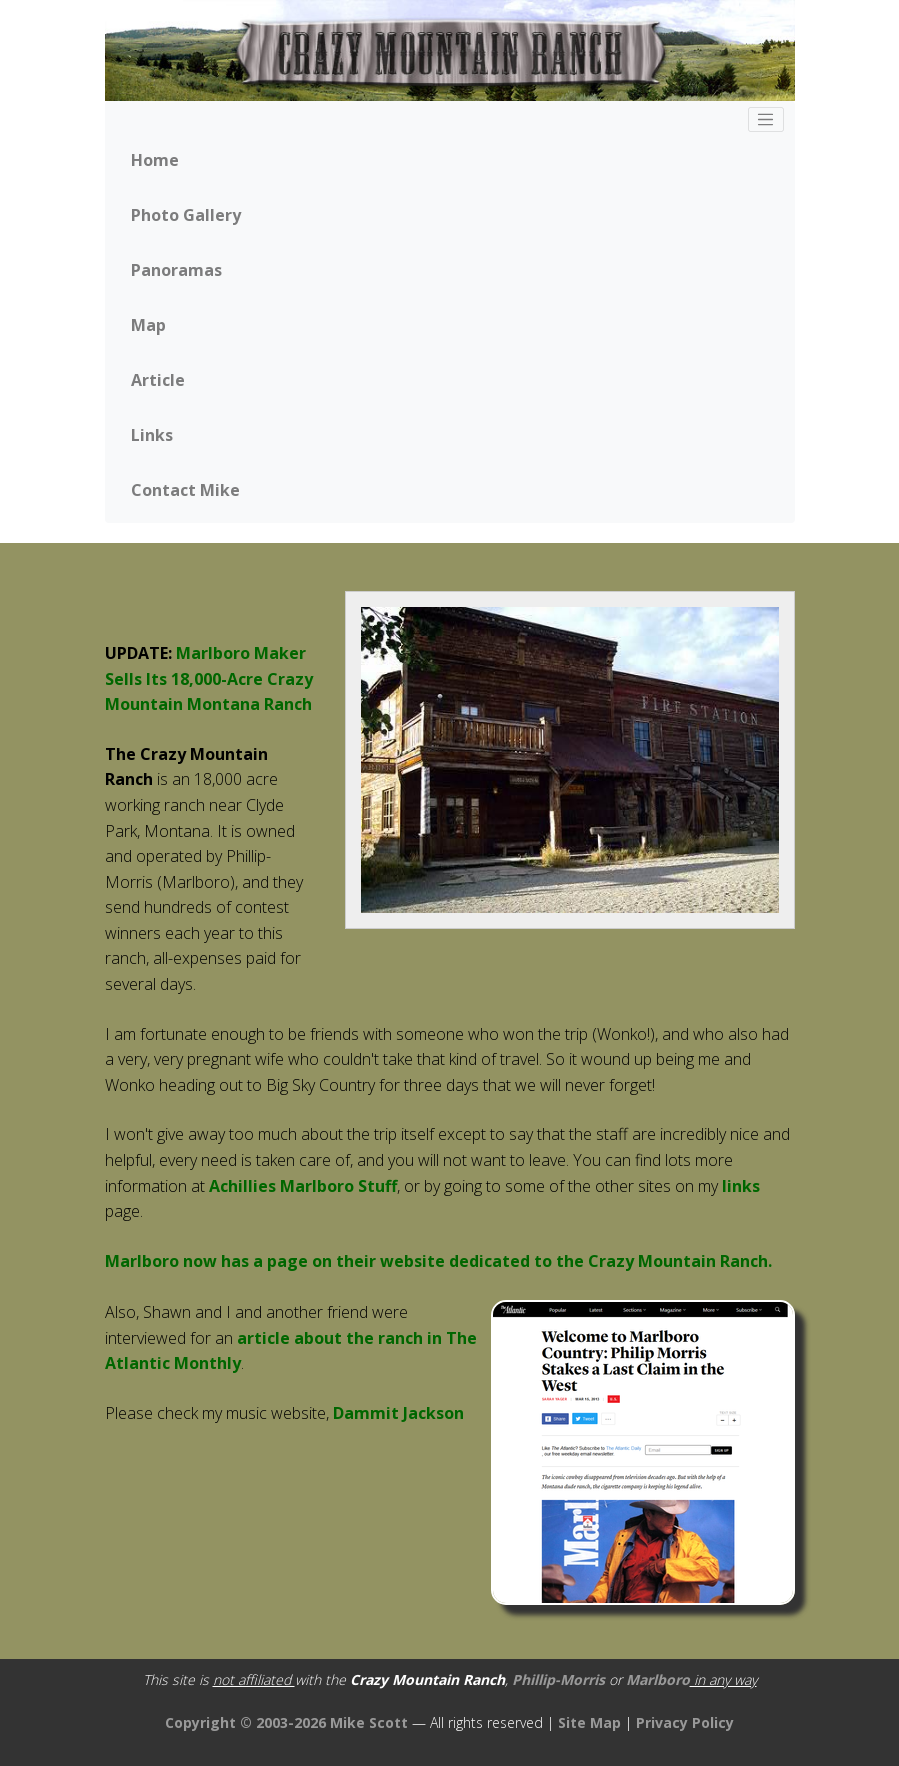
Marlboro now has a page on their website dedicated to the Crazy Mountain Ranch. (438, 1261)
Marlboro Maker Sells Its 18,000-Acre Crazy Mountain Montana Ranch (209, 678)
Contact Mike (185, 490)
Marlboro (658, 1679)
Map (148, 325)
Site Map (589, 1722)
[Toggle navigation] (766, 120)
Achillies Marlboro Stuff (303, 1186)
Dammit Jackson (398, 1413)
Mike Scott (371, 1722)
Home (155, 160)
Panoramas (176, 270)
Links (152, 435)
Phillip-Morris (558, 1679)
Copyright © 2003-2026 (245, 1722)
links (741, 1186)
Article (158, 380)
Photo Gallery (186, 215)
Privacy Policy (685, 1722)
